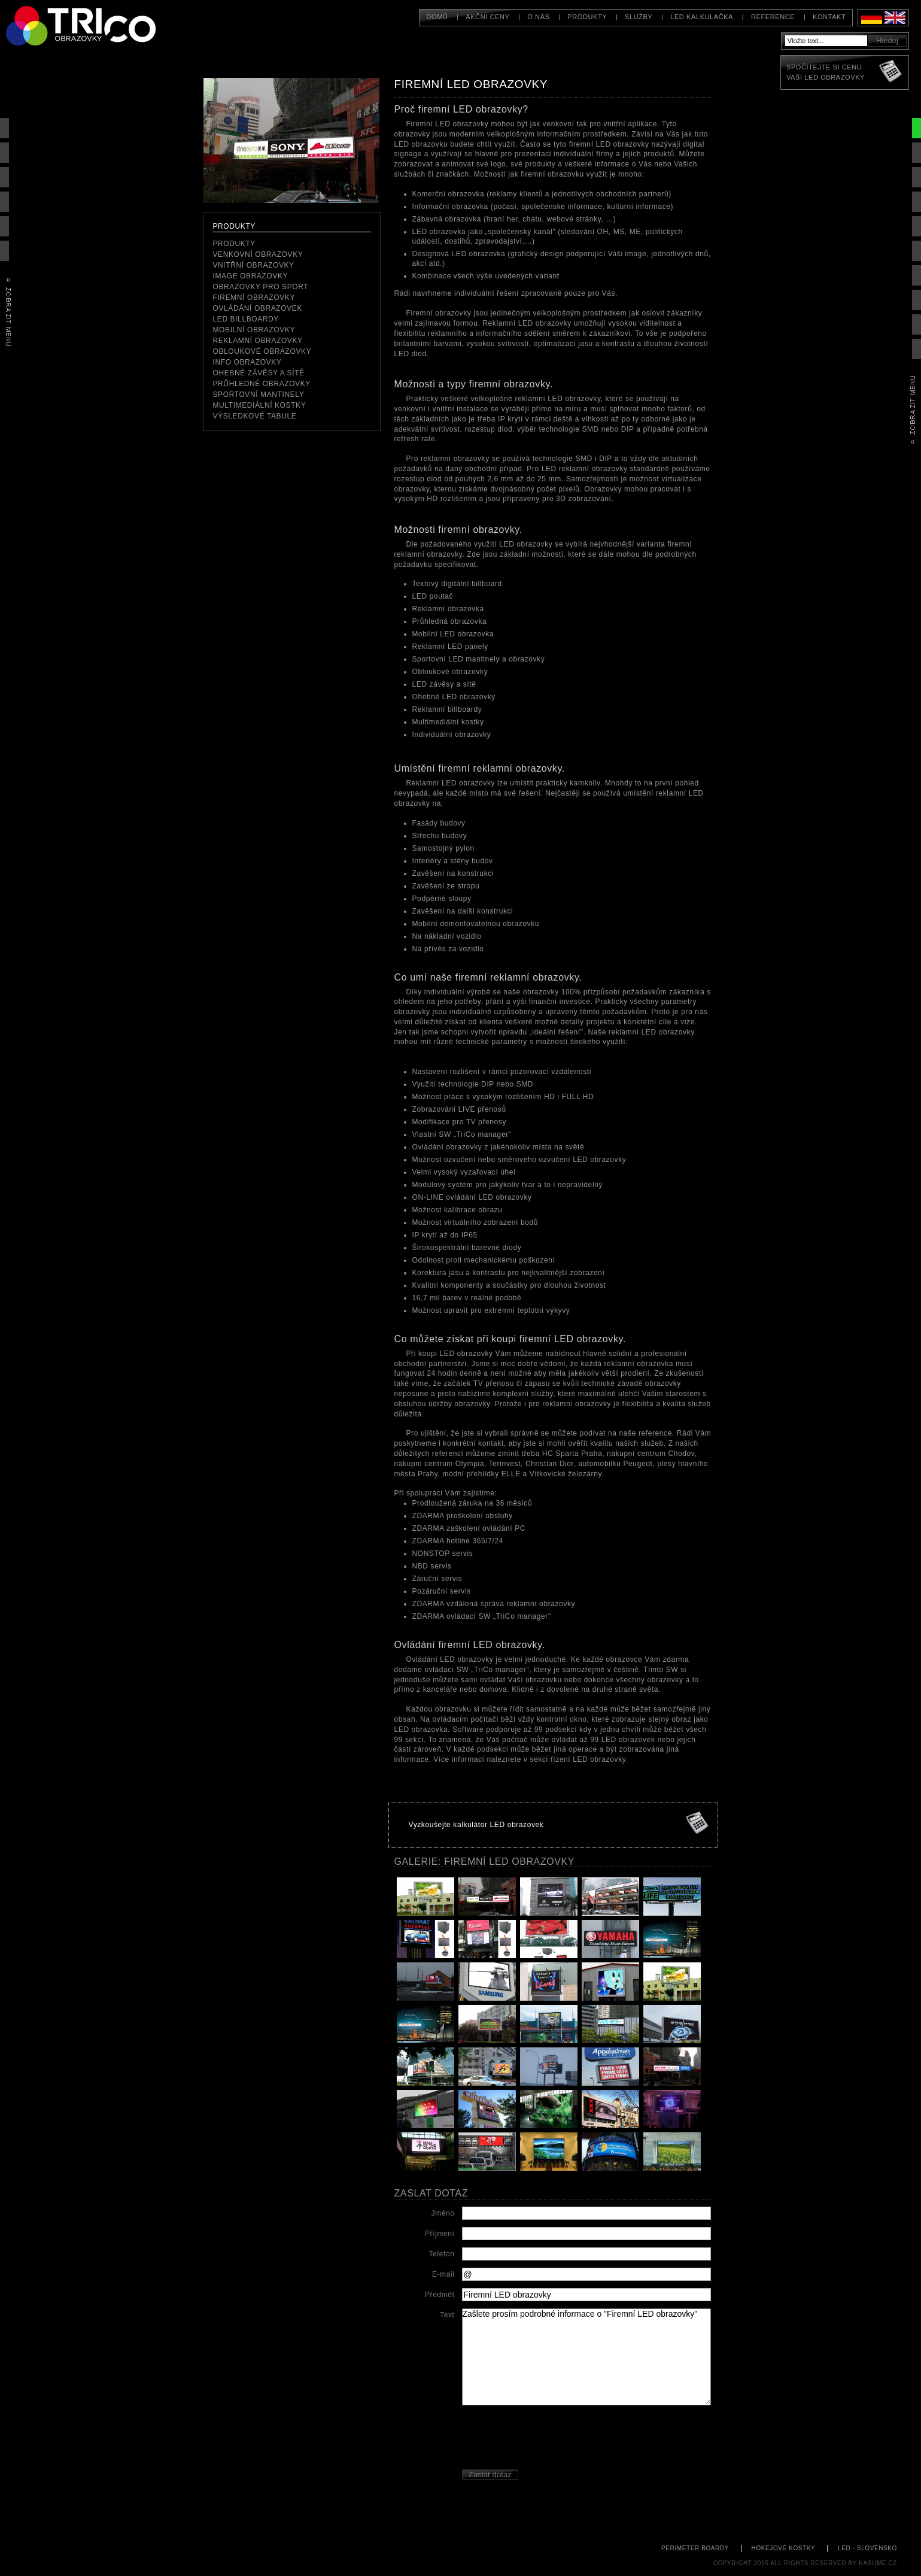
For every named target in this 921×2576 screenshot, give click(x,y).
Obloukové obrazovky (262, 351)
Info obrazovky (247, 362)
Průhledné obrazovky (262, 384)
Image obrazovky (250, 276)
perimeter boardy (695, 2548)
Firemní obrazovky (254, 297)
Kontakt (829, 16)
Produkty (587, 16)
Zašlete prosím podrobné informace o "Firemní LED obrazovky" (586, 2356)
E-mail (443, 2274)
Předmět (440, 2294)
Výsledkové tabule (255, 416)
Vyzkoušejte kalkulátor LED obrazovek (476, 1825)
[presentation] (553, 2439)
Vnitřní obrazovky (253, 265)
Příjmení (439, 2233)
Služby (638, 16)
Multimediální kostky (259, 405)
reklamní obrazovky (258, 340)
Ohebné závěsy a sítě (259, 373)
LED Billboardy (246, 319)
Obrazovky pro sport (261, 287)
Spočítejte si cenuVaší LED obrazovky (825, 72)
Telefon (442, 2254)
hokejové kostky (784, 2548)
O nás (538, 16)
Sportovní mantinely (259, 394)
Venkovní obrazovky (258, 254)
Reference (773, 16)
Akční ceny (487, 16)
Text (447, 2315)
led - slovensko (867, 2548)
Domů (437, 16)
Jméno (442, 2213)
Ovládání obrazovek (258, 308)
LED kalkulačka (701, 16)
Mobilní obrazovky (254, 330)
